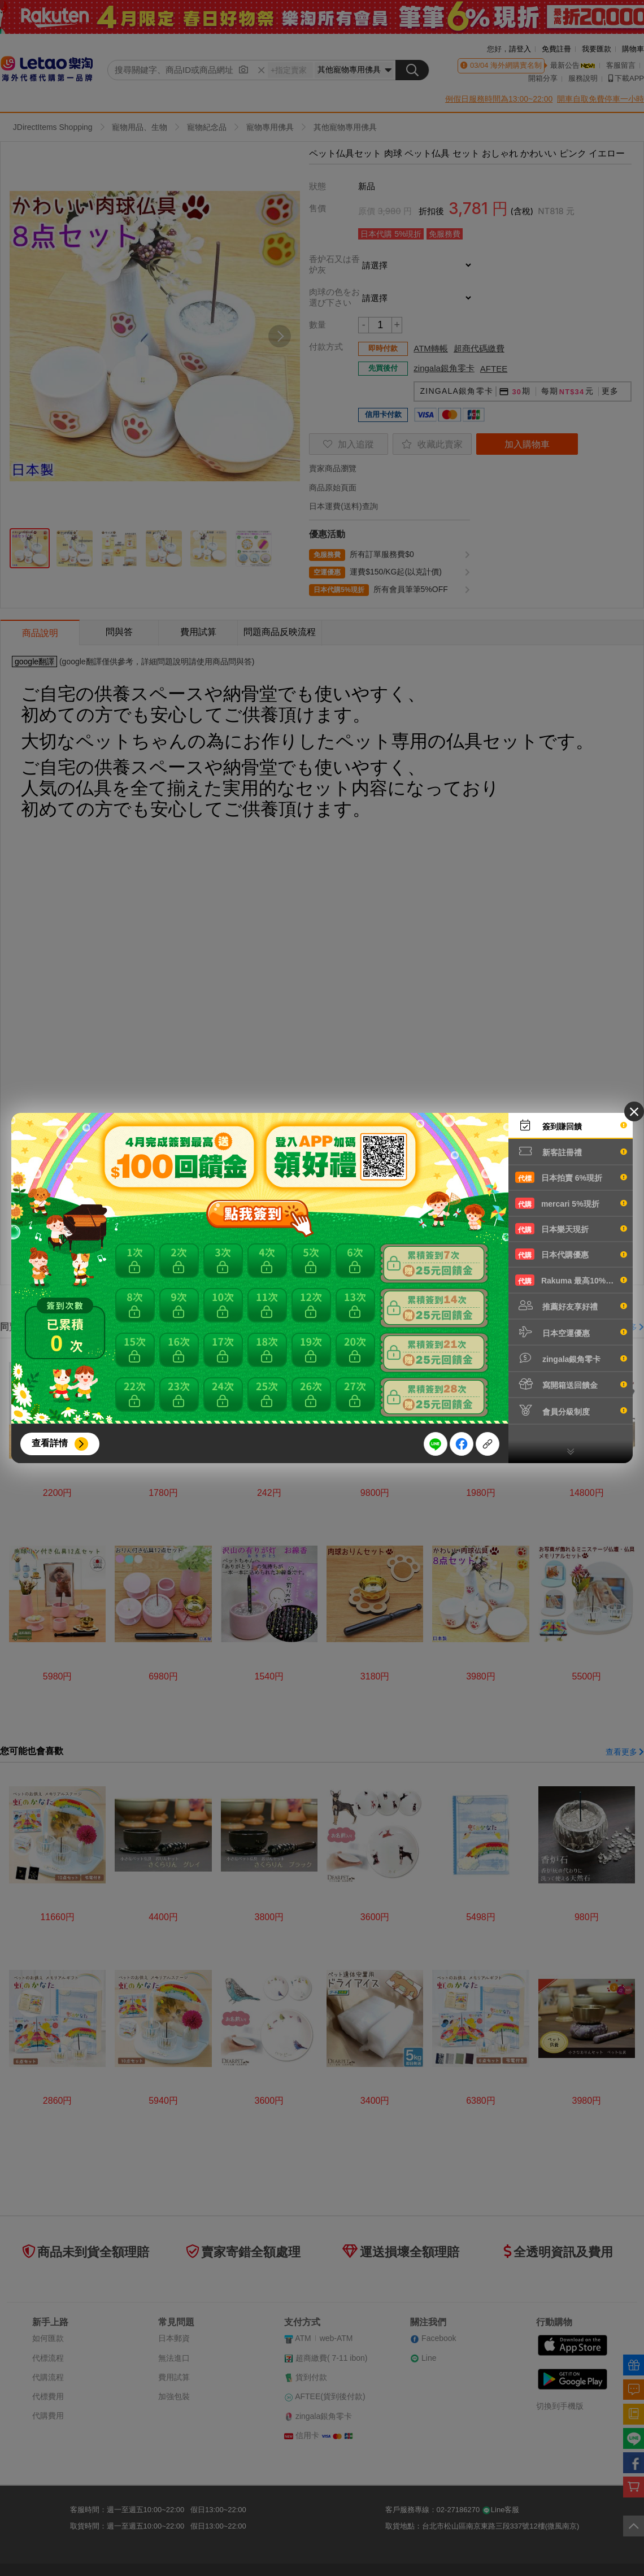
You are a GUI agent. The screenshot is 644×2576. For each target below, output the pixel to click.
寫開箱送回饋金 (571, 1384)
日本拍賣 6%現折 (571, 1177)
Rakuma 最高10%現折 (571, 1280)
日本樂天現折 (571, 1228)
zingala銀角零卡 (571, 1358)
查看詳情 (50, 1443)
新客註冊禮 (571, 1151)
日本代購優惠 (571, 1254)
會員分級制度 (571, 1410)
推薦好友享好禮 (571, 1305)
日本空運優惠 (571, 1332)
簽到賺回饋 (571, 1125)
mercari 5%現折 (571, 1203)
